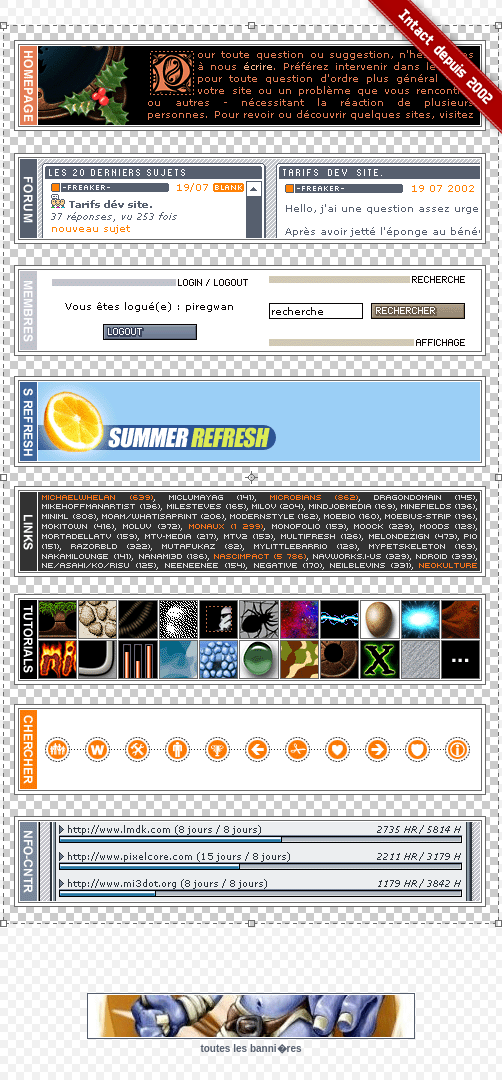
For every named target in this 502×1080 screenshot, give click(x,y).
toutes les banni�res (250, 1048)
